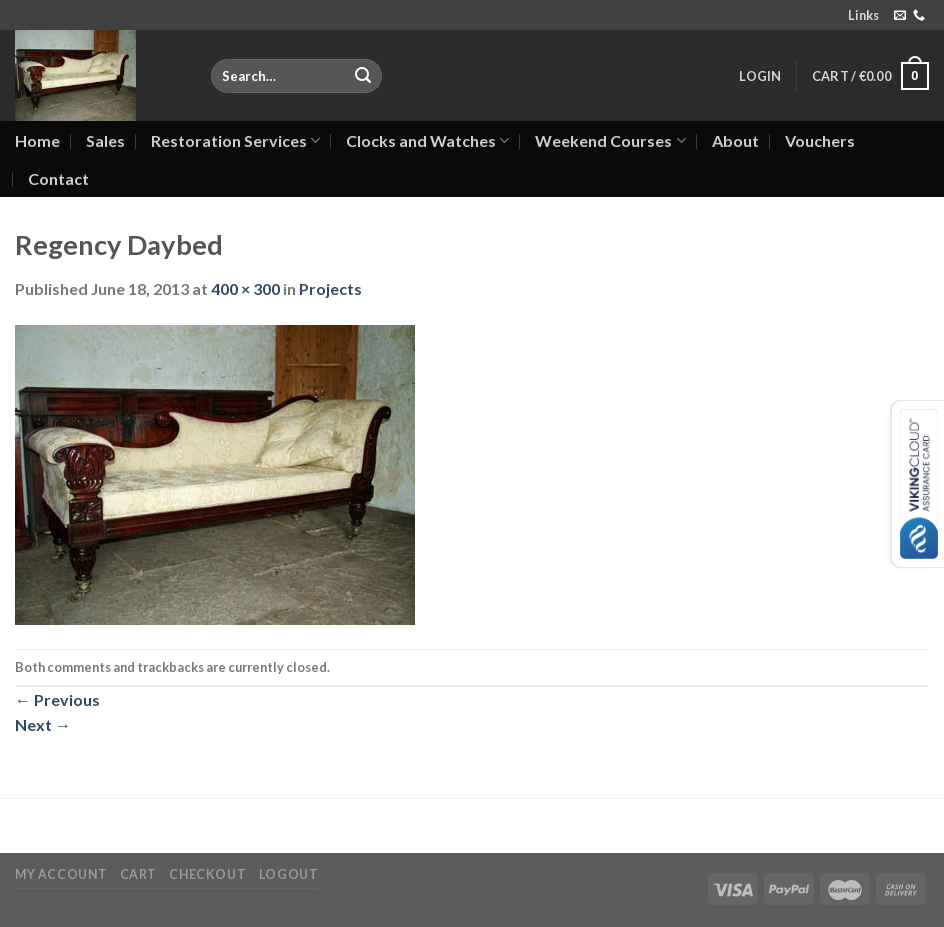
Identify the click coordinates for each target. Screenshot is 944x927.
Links (863, 15)
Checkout (207, 874)
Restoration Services (235, 141)
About (735, 140)
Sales (105, 140)
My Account (61, 874)
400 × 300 (245, 288)
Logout (289, 874)
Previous (57, 699)
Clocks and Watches (427, 141)
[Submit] (363, 76)
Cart (138, 874)
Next (43, 724)
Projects (330, 288)
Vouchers (820, 140)
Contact (58, 178)
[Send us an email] (900, 16)
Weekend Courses (610, 141)
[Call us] (919, 16)
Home (37, 140)
